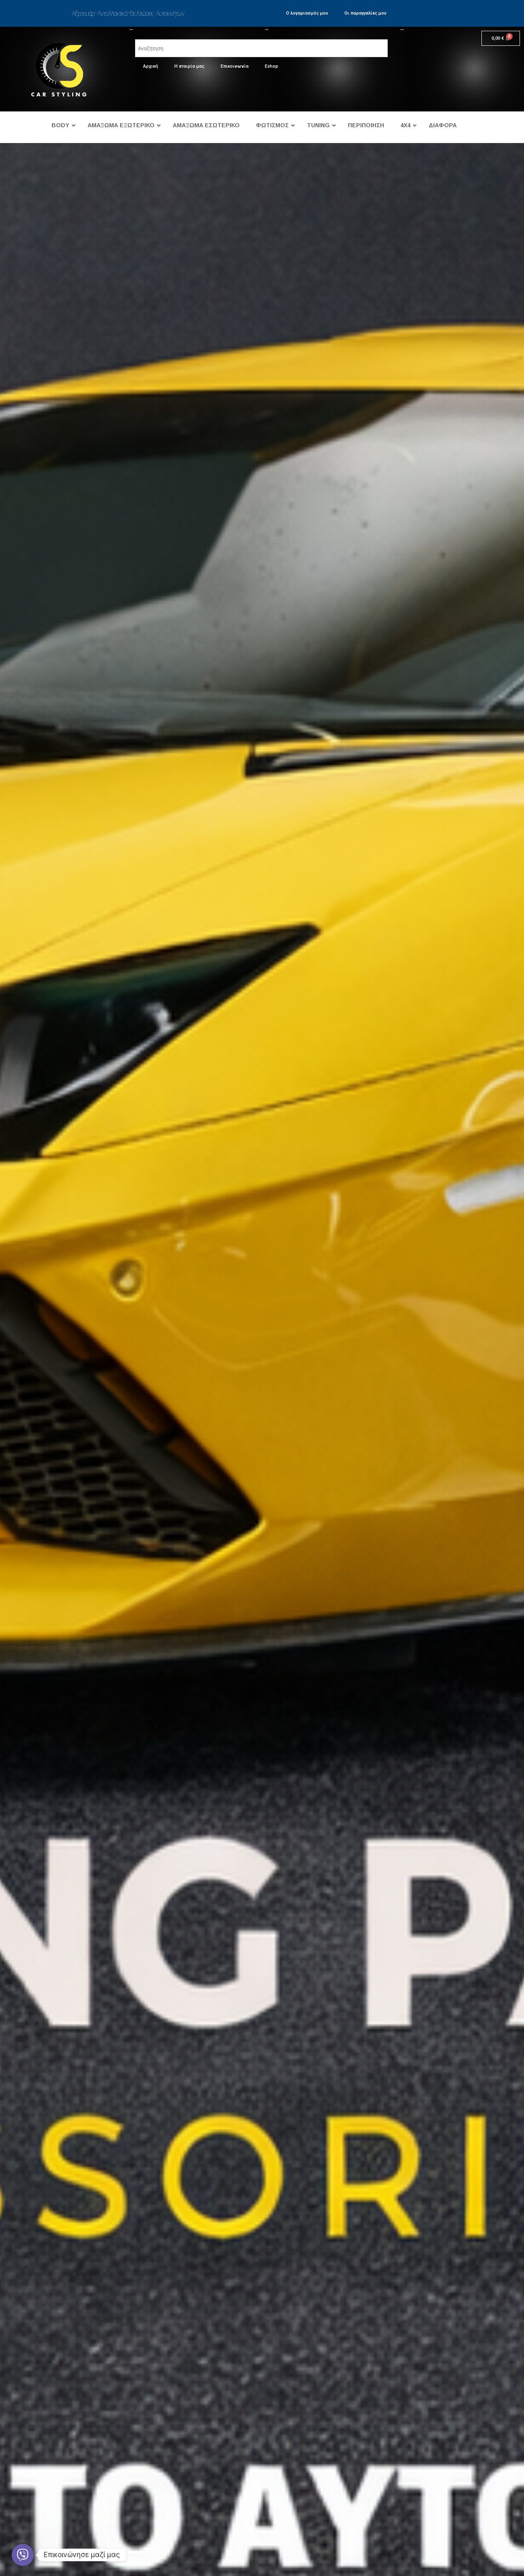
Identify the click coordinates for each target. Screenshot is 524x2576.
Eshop (271, 66)
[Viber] (23, 2555)
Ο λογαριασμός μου (307, 13)
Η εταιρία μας (189, 66)
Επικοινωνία (235, 66)
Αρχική (150, 66)
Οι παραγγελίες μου (365, 13)
